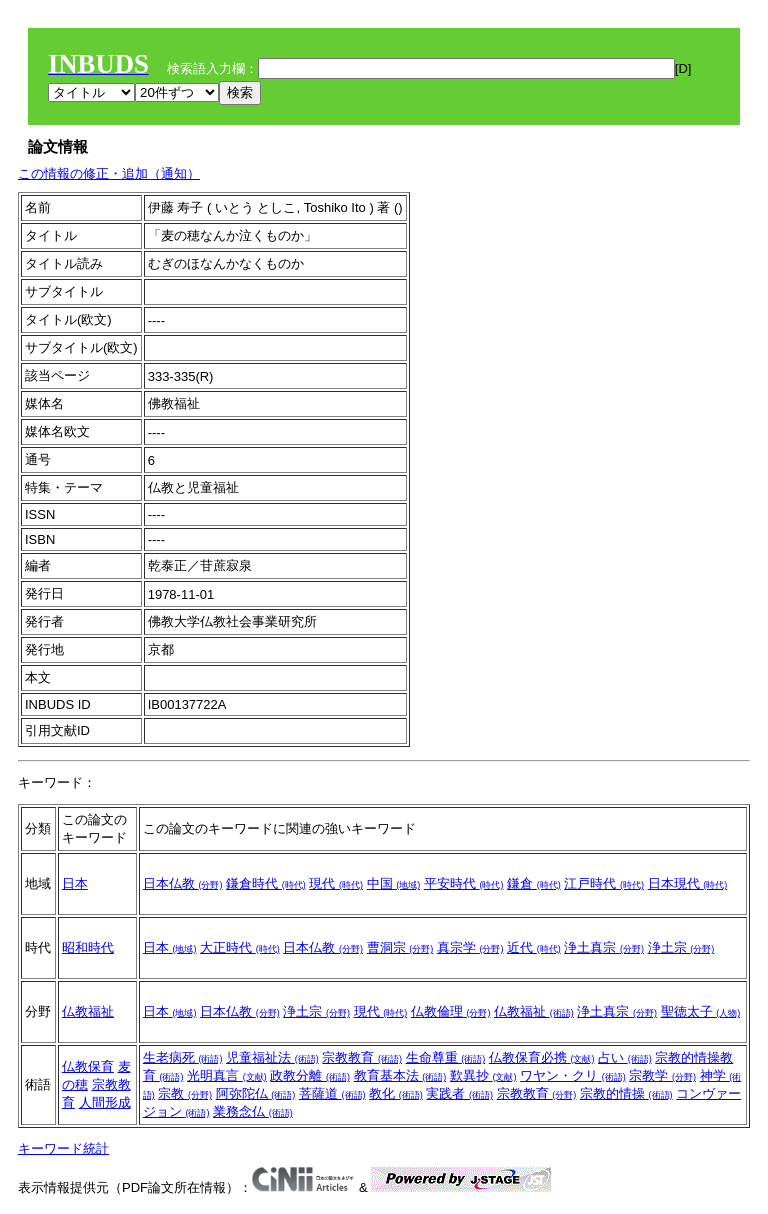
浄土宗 (681, 947)
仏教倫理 (451, 1011)
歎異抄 (483, 1075)
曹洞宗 (400, 947)
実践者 (459, 1093)
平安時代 (464, 883)
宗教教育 (362, 1057)
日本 (75, 883)
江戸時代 (604, 883)
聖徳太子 (701, 1011)
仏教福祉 (88, 1011)
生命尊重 (446, 1057)
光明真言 (227, 1075)
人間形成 (105, 1102)
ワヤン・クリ (573, 1075)
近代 (534, 947)
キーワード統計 (63, 1148)
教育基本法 (400, 1075)
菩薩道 (332, 1093)
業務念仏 (253, 1111)
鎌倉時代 (266, 883)
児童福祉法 (272, 1057)
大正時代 (240, 947)
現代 (336, 883)
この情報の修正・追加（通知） (109, 173)
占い (625, 1057)
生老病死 (183, 1057)
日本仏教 (183, 883)
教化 (396, 1093)
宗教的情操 (626, 1093)
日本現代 (688, 883)
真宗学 (470, 947)
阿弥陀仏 (256, 1093)
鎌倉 (534, 883)
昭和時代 (88, 947)
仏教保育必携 (542, 1057)
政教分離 (310, 1075)
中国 (394, 883)
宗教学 (662, 1075)
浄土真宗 (604, 947)
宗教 (185, 1093)
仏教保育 (88, 1066)
